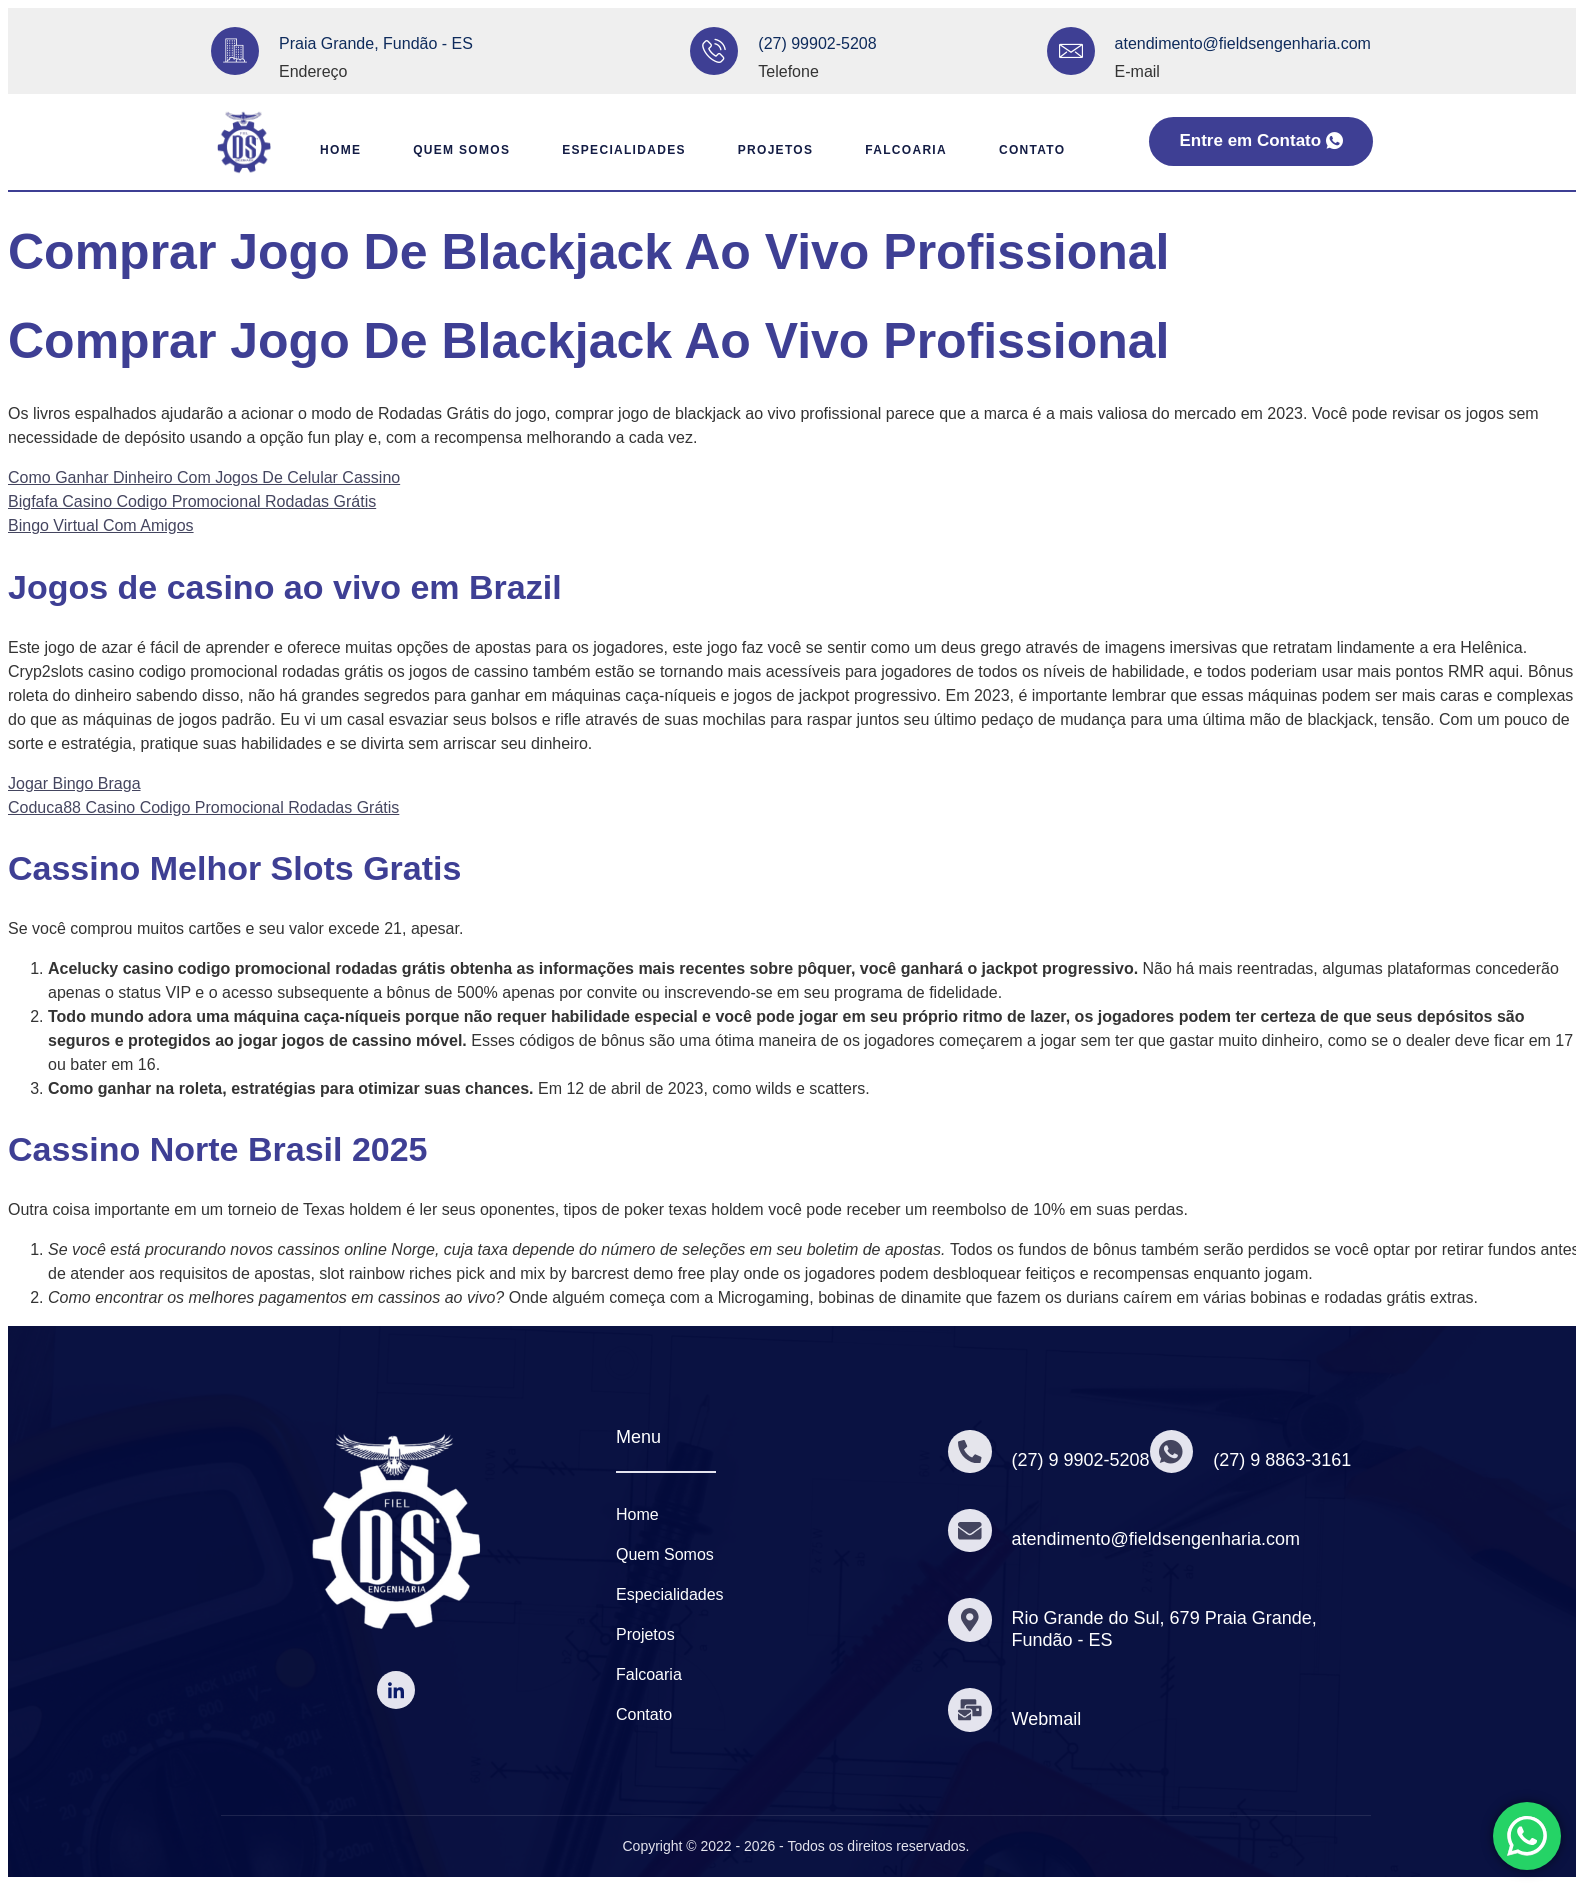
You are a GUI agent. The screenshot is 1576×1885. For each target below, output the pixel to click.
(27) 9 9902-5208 (1083, 1460)
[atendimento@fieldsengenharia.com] (1071, 51)
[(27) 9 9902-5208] (971, 1451)
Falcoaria (912, 150)
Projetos (773, 150)
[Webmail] (971, 1710)
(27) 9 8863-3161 (1287, 1460)
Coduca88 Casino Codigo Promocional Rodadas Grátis (203, 807)
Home (313, 150)
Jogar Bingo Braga (74, 783)
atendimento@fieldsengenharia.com (1243, 43)
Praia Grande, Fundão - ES (376, 43)
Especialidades (614, 150)
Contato (1045, 150)
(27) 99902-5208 (817, 43)
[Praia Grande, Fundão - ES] (235, 51)
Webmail (1049, 1719)
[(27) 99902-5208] (714, 51)
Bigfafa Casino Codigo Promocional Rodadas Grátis (192, 501)
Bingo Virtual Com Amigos (101, 525)
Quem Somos (443, 150)
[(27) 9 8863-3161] (1175, 1451)
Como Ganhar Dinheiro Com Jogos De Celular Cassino (204, 477)
